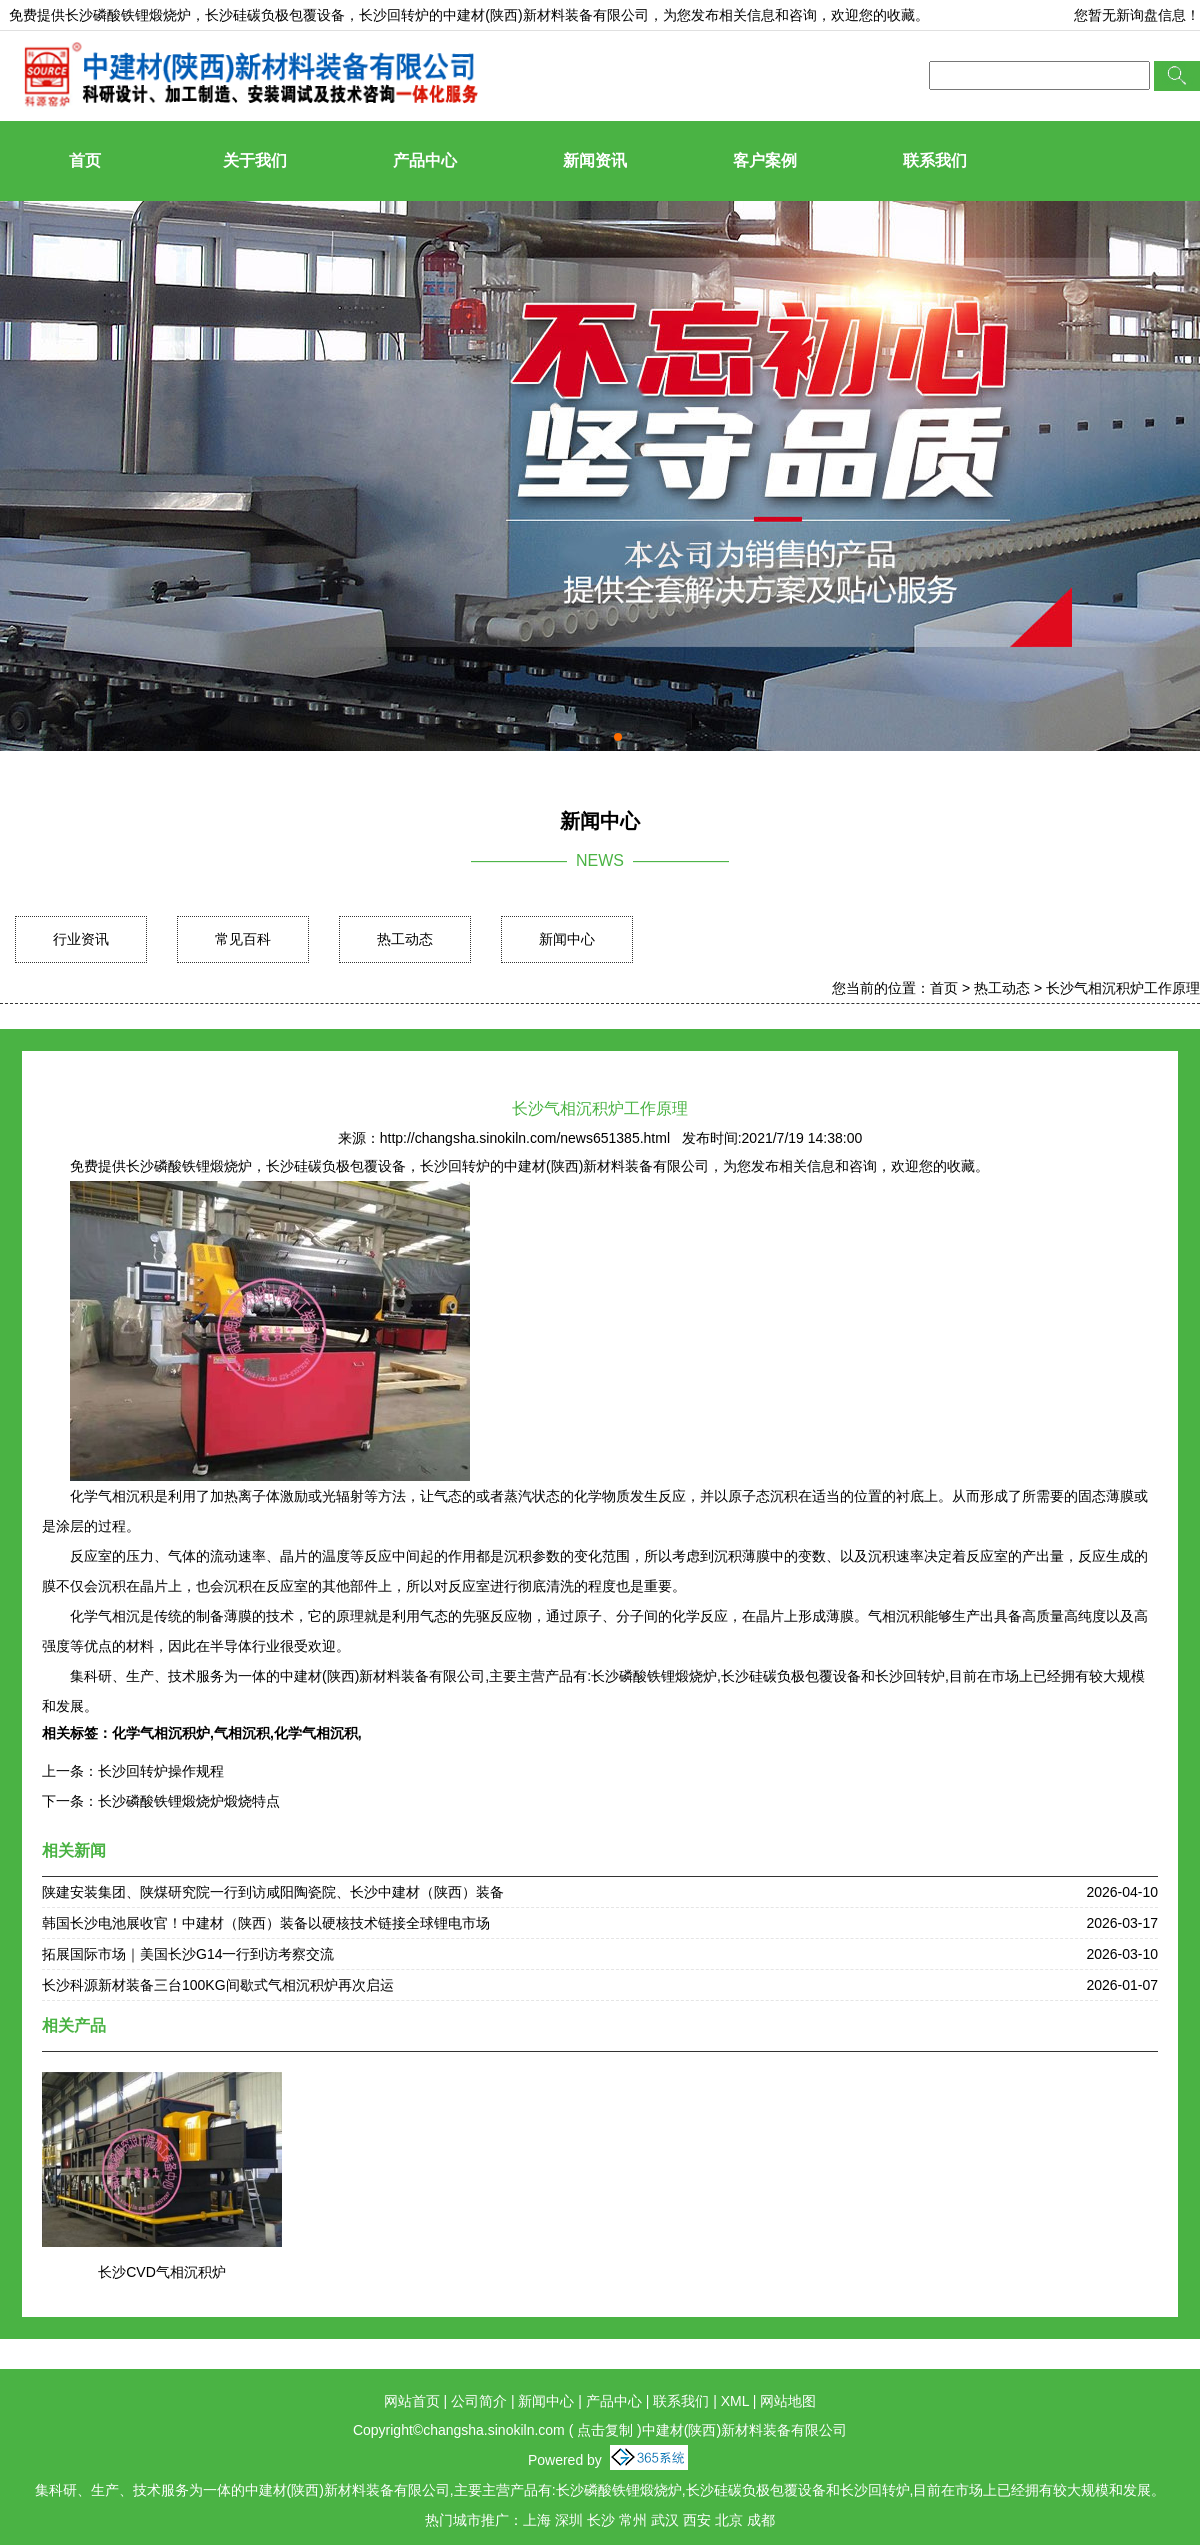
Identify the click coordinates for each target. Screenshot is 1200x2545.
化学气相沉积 (316, 1733)
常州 (633, 2520)
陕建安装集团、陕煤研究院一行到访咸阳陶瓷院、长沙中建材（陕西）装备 (273, 1892)
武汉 (665, 2520)
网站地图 (788, 2401)
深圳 (569, 2520)
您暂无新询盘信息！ (1137, 15)
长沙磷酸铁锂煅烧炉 (128, 15)
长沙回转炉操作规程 (161, 1771)
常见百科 (243, 939)
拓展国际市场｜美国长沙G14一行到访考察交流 (188, 1954)
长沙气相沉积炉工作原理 (1123, 988)
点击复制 (605, 2430)
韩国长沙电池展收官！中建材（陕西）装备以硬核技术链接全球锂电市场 (266, 1923)
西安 (697, 2520)
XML (735, 2401)
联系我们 (935, 160)
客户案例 (765, 160)
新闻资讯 (595, 160)
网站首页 (412, 2401)
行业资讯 (81, 939)
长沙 (601, 2520)
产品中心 (425, 160)
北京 (729, 2520)
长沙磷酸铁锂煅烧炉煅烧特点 (189, 1801)
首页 (85, 160)
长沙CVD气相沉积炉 (162, 2272)
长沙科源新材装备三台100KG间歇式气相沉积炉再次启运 (218, 1985)
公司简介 (479, 2401)
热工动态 (405, 939)
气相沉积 (242, 1733)
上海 (537, 2520)
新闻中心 (567, 939)
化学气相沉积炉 (161, 1733)
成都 (761, 2520)
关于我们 (255, 160)
